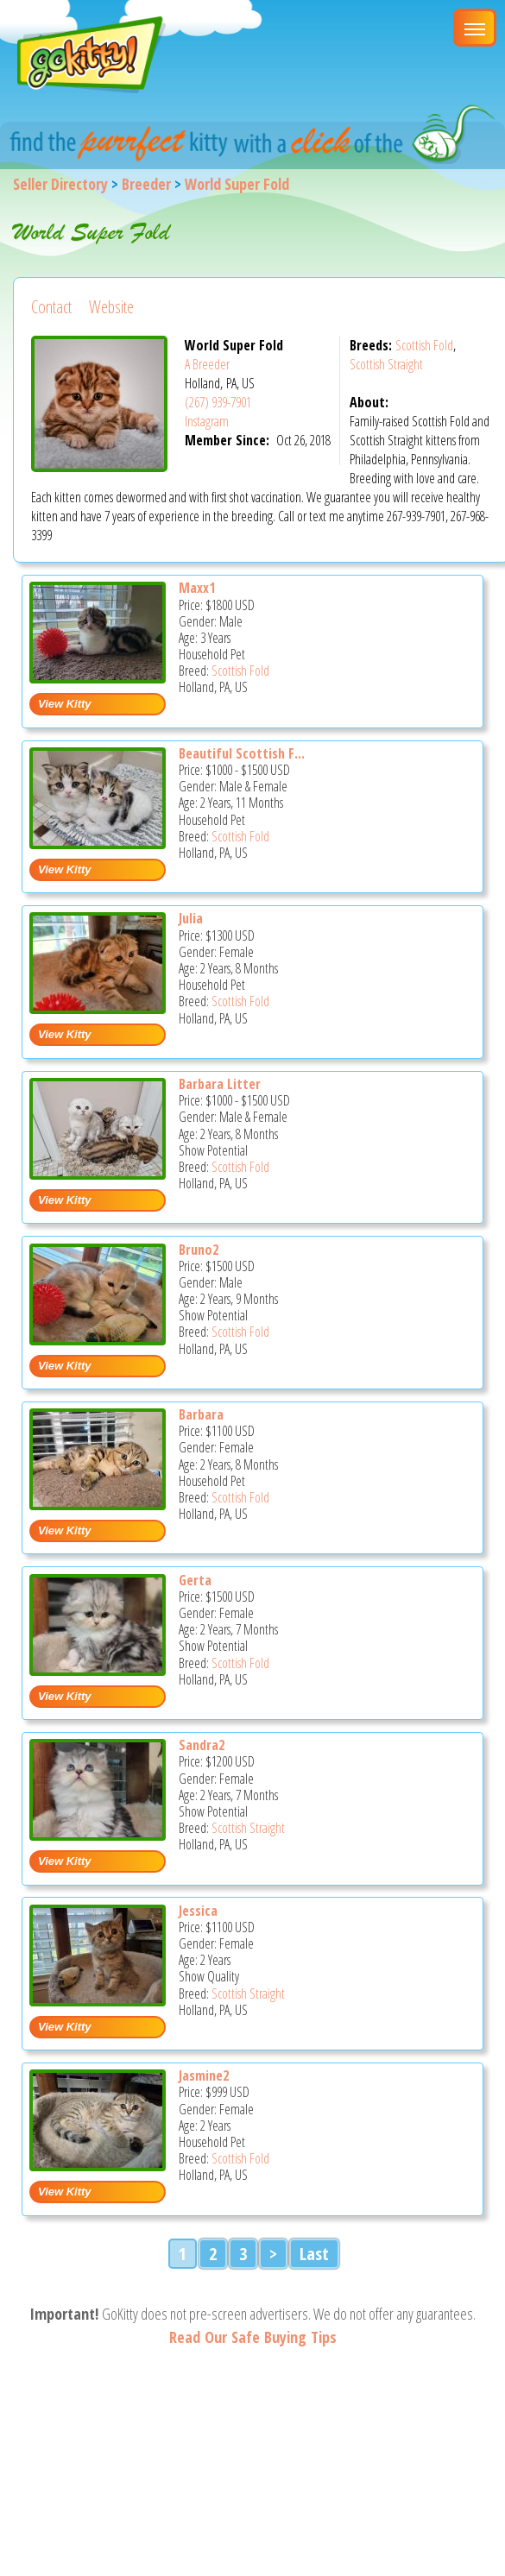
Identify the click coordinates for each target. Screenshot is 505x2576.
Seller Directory (60, 183)
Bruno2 (198, 1249)
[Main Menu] (474, 28)
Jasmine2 (204, 2075)
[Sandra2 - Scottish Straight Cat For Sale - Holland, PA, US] (97, 1834)
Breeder (146, 183)
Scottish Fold (424, 345)
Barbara (201, 1414)
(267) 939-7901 (218, 402)
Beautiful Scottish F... (242, 753)
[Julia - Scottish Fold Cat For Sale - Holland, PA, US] (97, 1007)
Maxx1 (197, 587)
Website (111, 306)
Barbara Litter (220, 1083)
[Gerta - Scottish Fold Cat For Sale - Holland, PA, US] (97, 1669)
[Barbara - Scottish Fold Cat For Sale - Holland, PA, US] (97, 1503)
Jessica (198, 1910)
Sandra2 (201, 1744)
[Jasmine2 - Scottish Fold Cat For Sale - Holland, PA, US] (97, 2164)
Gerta (195, 1580)
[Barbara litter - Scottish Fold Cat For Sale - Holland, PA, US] (97, 1173)
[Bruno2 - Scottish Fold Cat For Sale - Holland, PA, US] (97, 1339)
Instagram (207, 421)
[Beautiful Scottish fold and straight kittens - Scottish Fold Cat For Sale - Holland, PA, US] (97, 842)
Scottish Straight (386, 364)
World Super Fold (237, 183)
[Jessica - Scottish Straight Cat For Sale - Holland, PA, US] (97, 2000)
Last (314, 2253)
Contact (51, 306)
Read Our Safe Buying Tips (253, 2337)
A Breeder (207, 364)
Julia (191, 918)
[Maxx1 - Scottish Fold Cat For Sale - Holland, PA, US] (97, 677)
